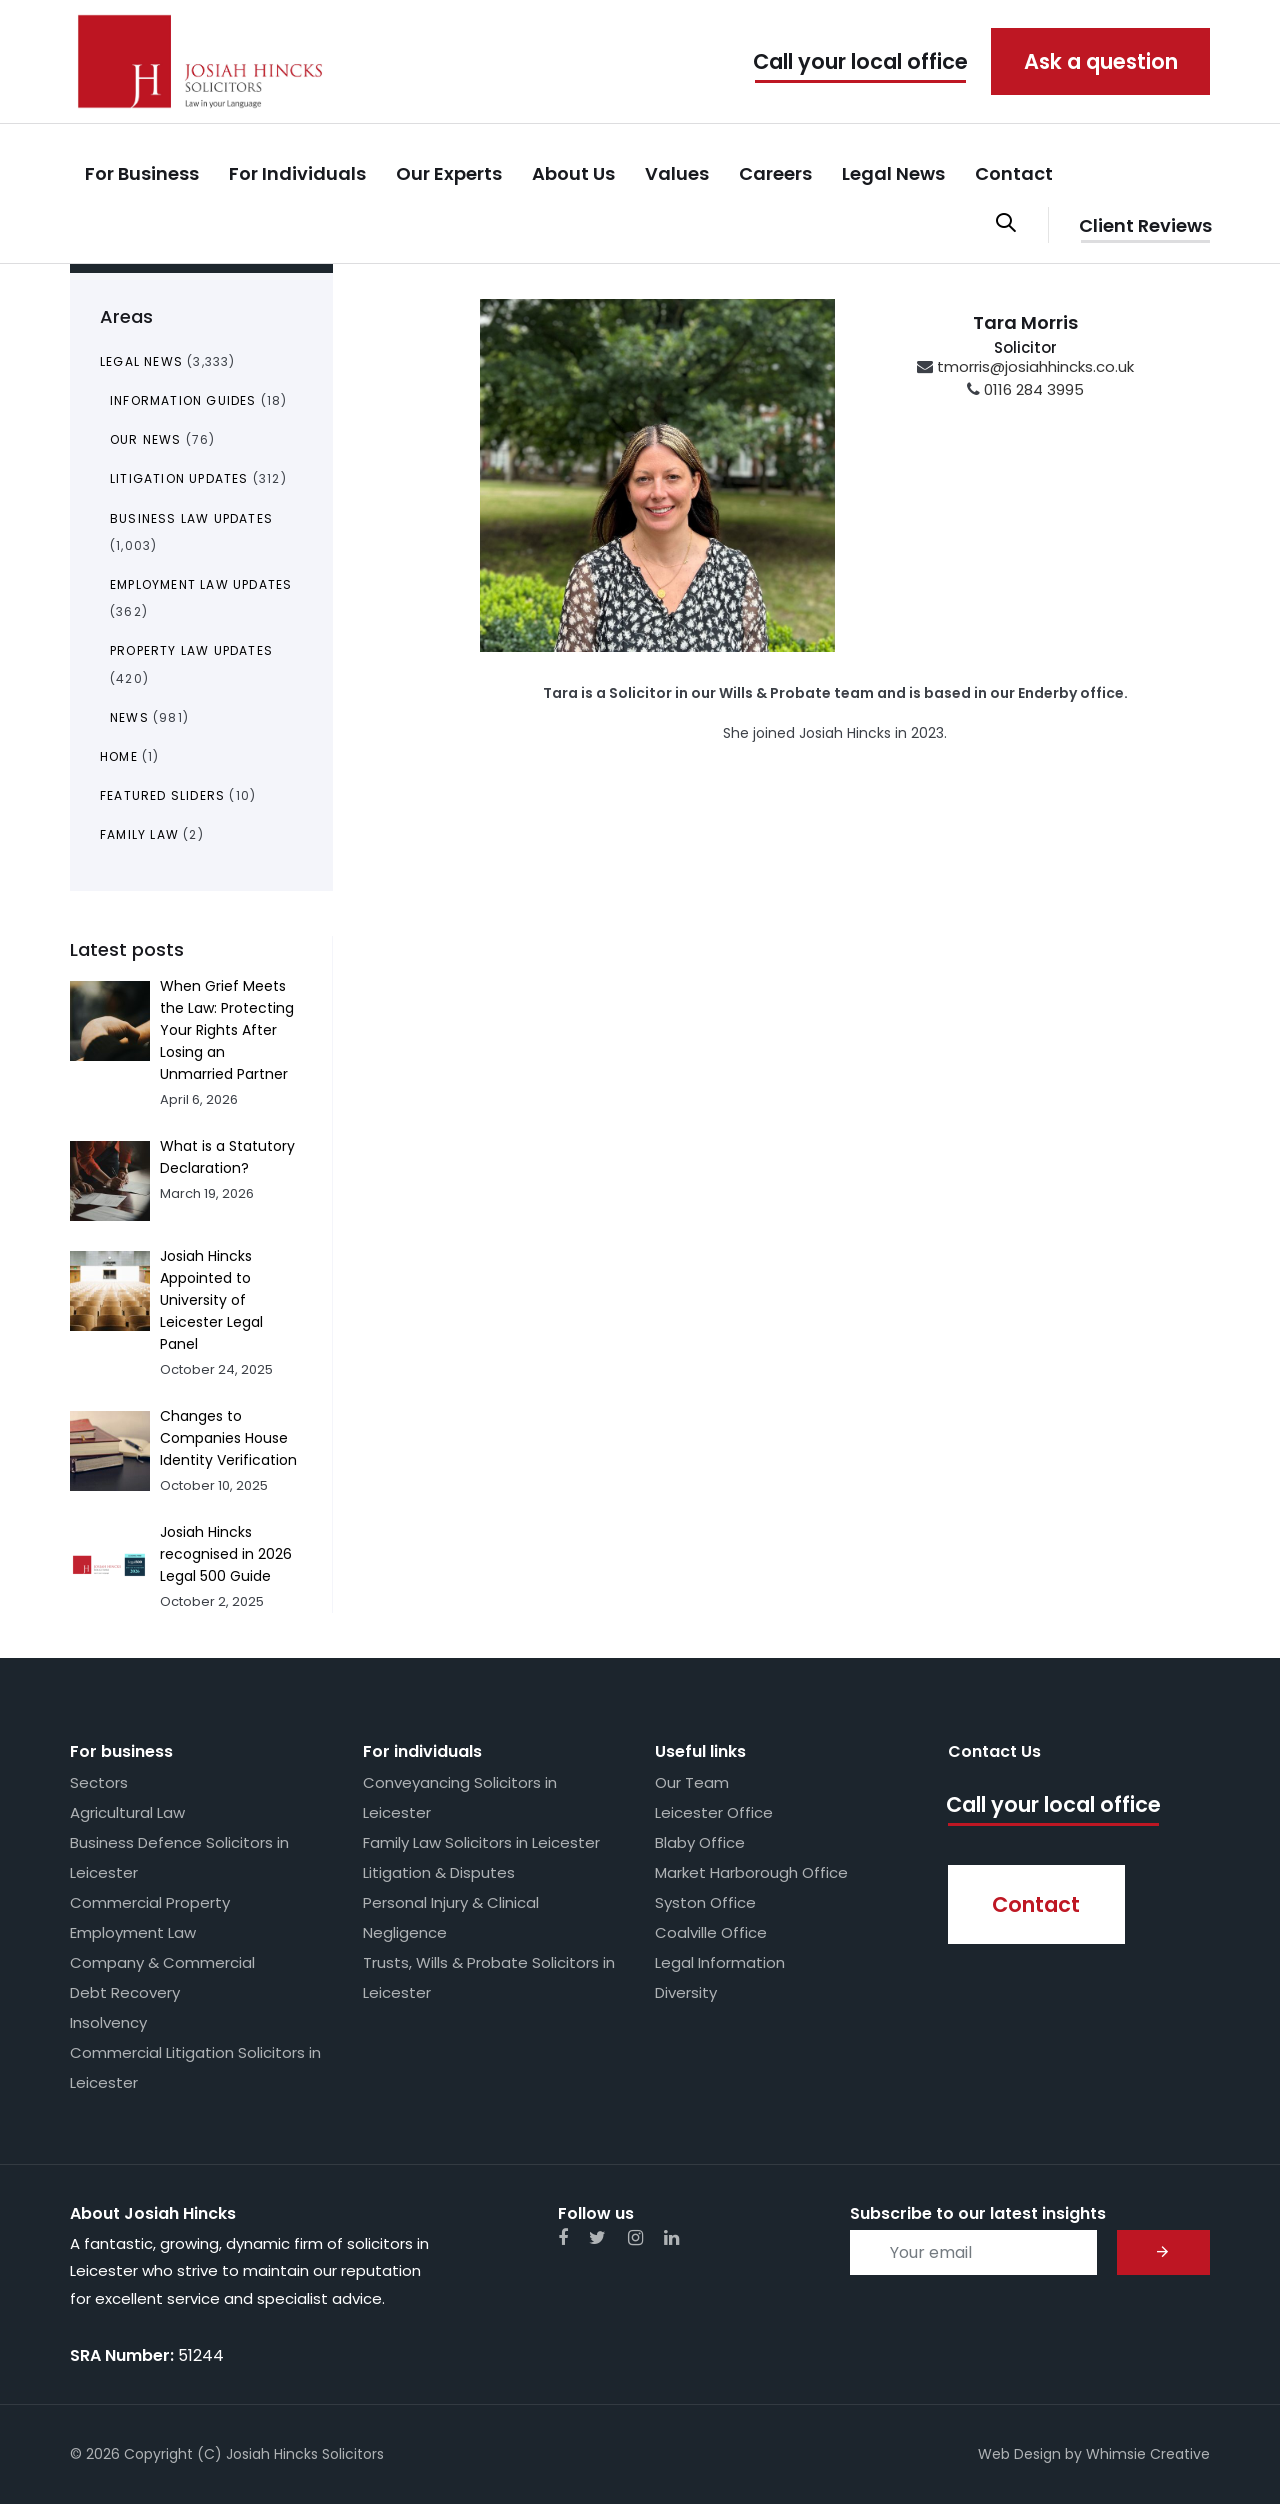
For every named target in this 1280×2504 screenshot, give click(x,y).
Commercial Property (150, 1902)
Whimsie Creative (1148, 2454)
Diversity (686, 1992)
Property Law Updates (191, 650)
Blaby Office (700, 1842)
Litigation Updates (179, 478)
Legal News (141, 361)
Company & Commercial (162, 1962)
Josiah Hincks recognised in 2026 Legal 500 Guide (226, 1554)
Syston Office (705, 1902)
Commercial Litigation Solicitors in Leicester (195, 2067)
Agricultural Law (127, 1812)
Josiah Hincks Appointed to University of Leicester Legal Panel (211, 1300)
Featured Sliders (162, 795)
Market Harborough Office (751, 1872)
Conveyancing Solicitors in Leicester (460, 1797)
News (129, 717)
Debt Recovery (125, 1992)
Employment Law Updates (201, 584)
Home (119, 756)
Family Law (139, 834)
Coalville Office (711, 1932)
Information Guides (183, 400)
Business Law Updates (191, 518)
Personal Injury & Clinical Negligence (451, 1917)
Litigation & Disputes (439, 1872)
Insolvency (108, 2022)
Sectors (99, 1782)
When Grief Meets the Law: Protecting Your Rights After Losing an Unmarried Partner (227, 1030)
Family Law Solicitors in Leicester (481, 1842)
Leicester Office (714, 1812)
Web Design (1019, 2454)
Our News (146, 439)
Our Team (692, 1782)
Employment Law (133, 1932)
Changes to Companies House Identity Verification (228, 1438)
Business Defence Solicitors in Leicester (179, 1857)
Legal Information (720, 1962)
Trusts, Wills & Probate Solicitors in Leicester (489, 1977)
